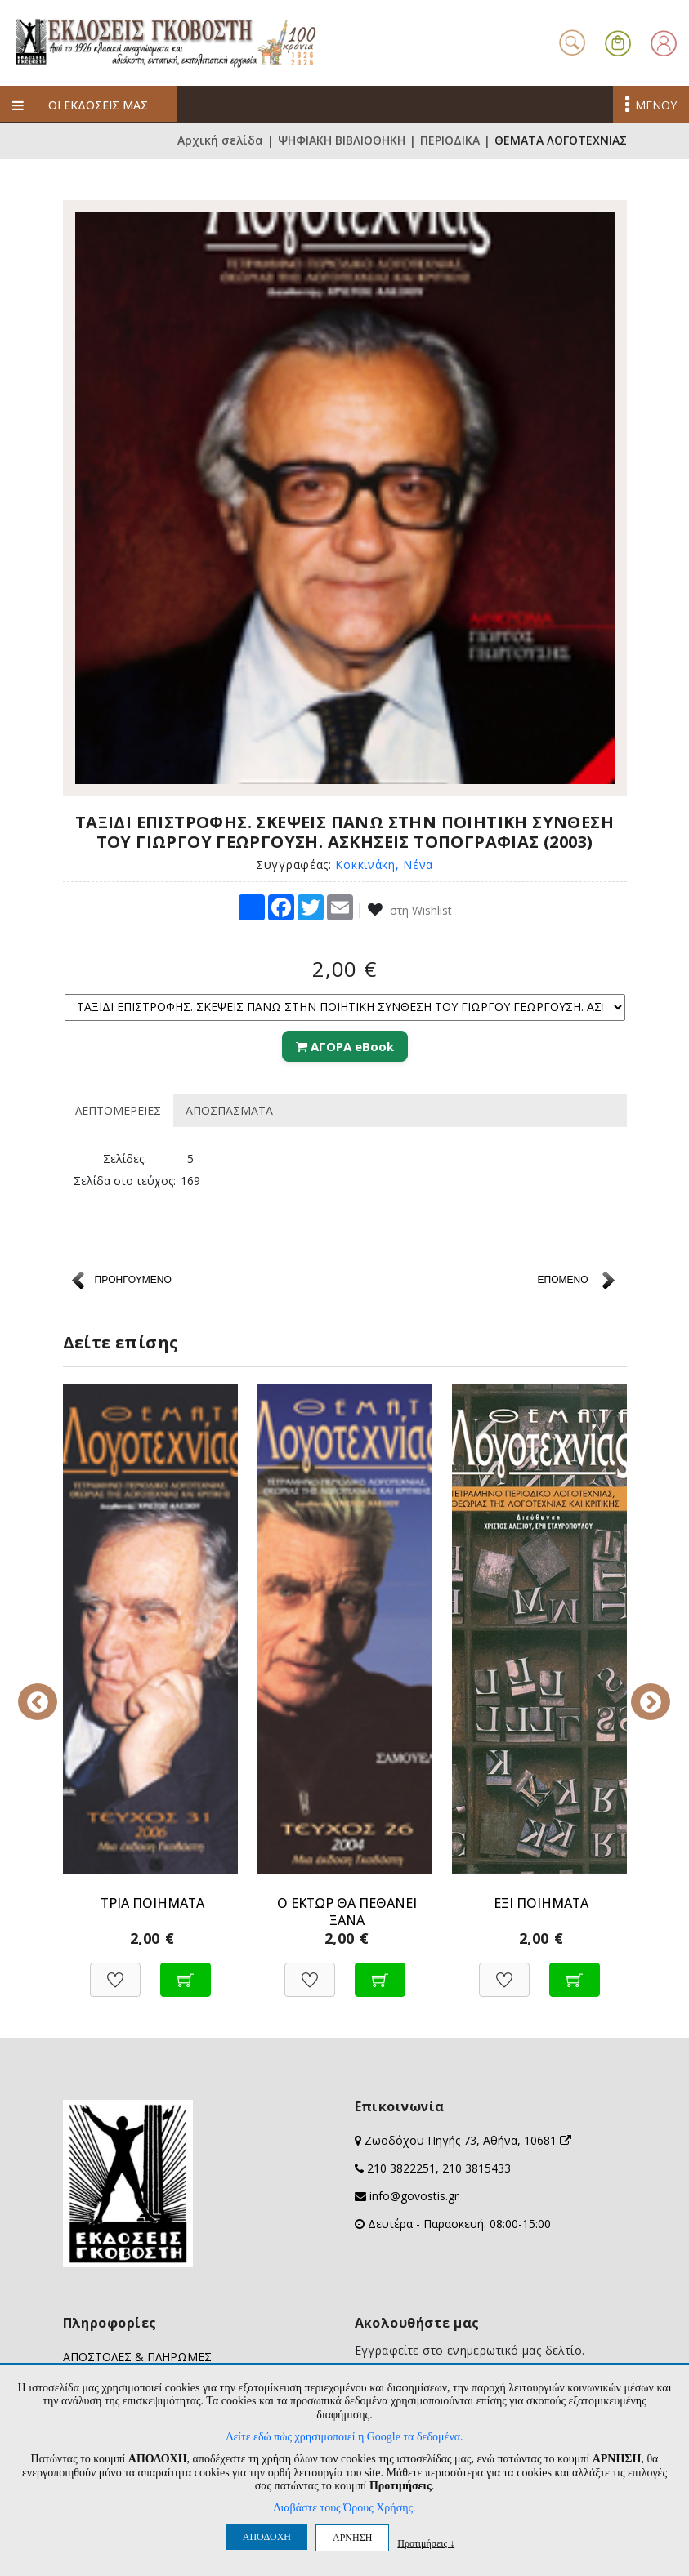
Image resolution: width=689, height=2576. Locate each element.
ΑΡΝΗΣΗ (352, 2537)
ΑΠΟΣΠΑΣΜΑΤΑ (229, 1110)
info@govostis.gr (414, 2196)
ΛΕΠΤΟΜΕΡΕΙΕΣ (118, 1110)
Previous (51, 1690)
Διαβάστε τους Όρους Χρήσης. (344, 2508)
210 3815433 (476, 2168)
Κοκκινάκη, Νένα (384, 864)
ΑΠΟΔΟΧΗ (267, 2537)
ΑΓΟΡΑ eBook (345, 1046)
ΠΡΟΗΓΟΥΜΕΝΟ (133, 1280)
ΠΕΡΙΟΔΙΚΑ (450, 141)
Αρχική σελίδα (220, 141)
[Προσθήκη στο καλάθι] (185, 1971)
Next (639, 1690)
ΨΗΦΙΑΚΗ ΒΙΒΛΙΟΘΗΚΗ (341, 141)
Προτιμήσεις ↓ (425, 2543)
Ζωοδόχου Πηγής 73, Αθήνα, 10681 (468, 2140)
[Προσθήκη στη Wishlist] (115, 1971)
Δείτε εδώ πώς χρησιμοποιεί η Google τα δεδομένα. (344, 2437)
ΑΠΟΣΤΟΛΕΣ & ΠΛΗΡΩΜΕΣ (137, 2356)
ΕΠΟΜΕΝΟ (562, 1280)
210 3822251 (401, 2168)
